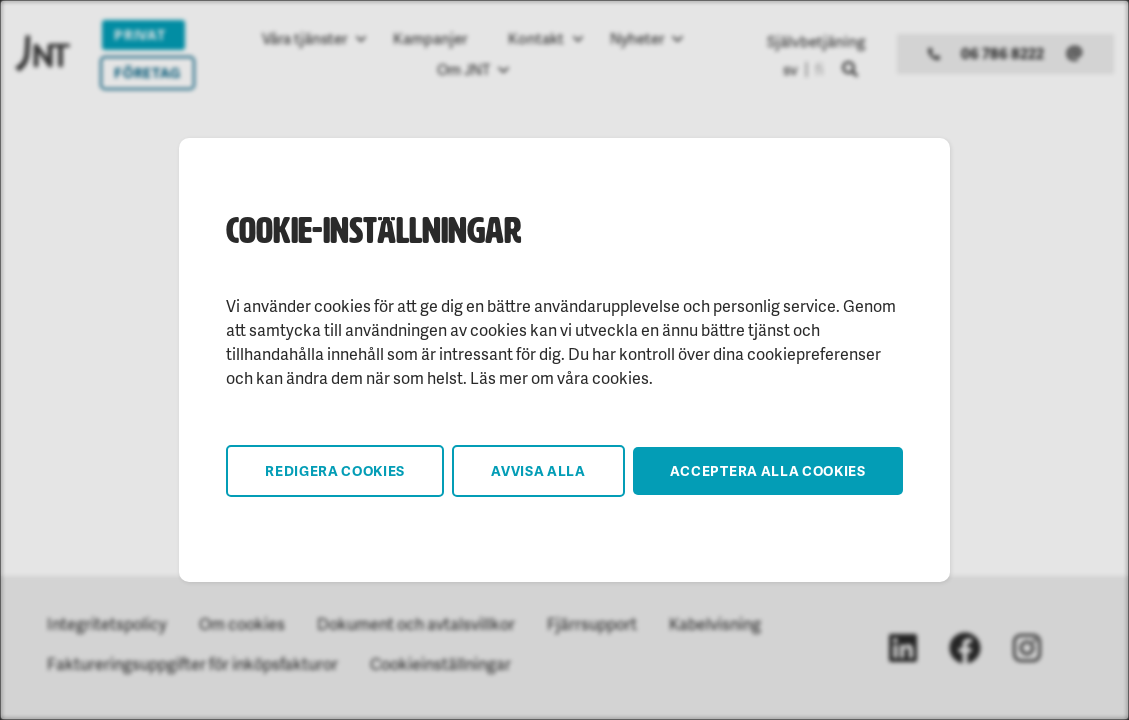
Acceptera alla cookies (768, 470)
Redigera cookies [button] (335, 470)
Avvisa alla (538, 470)
